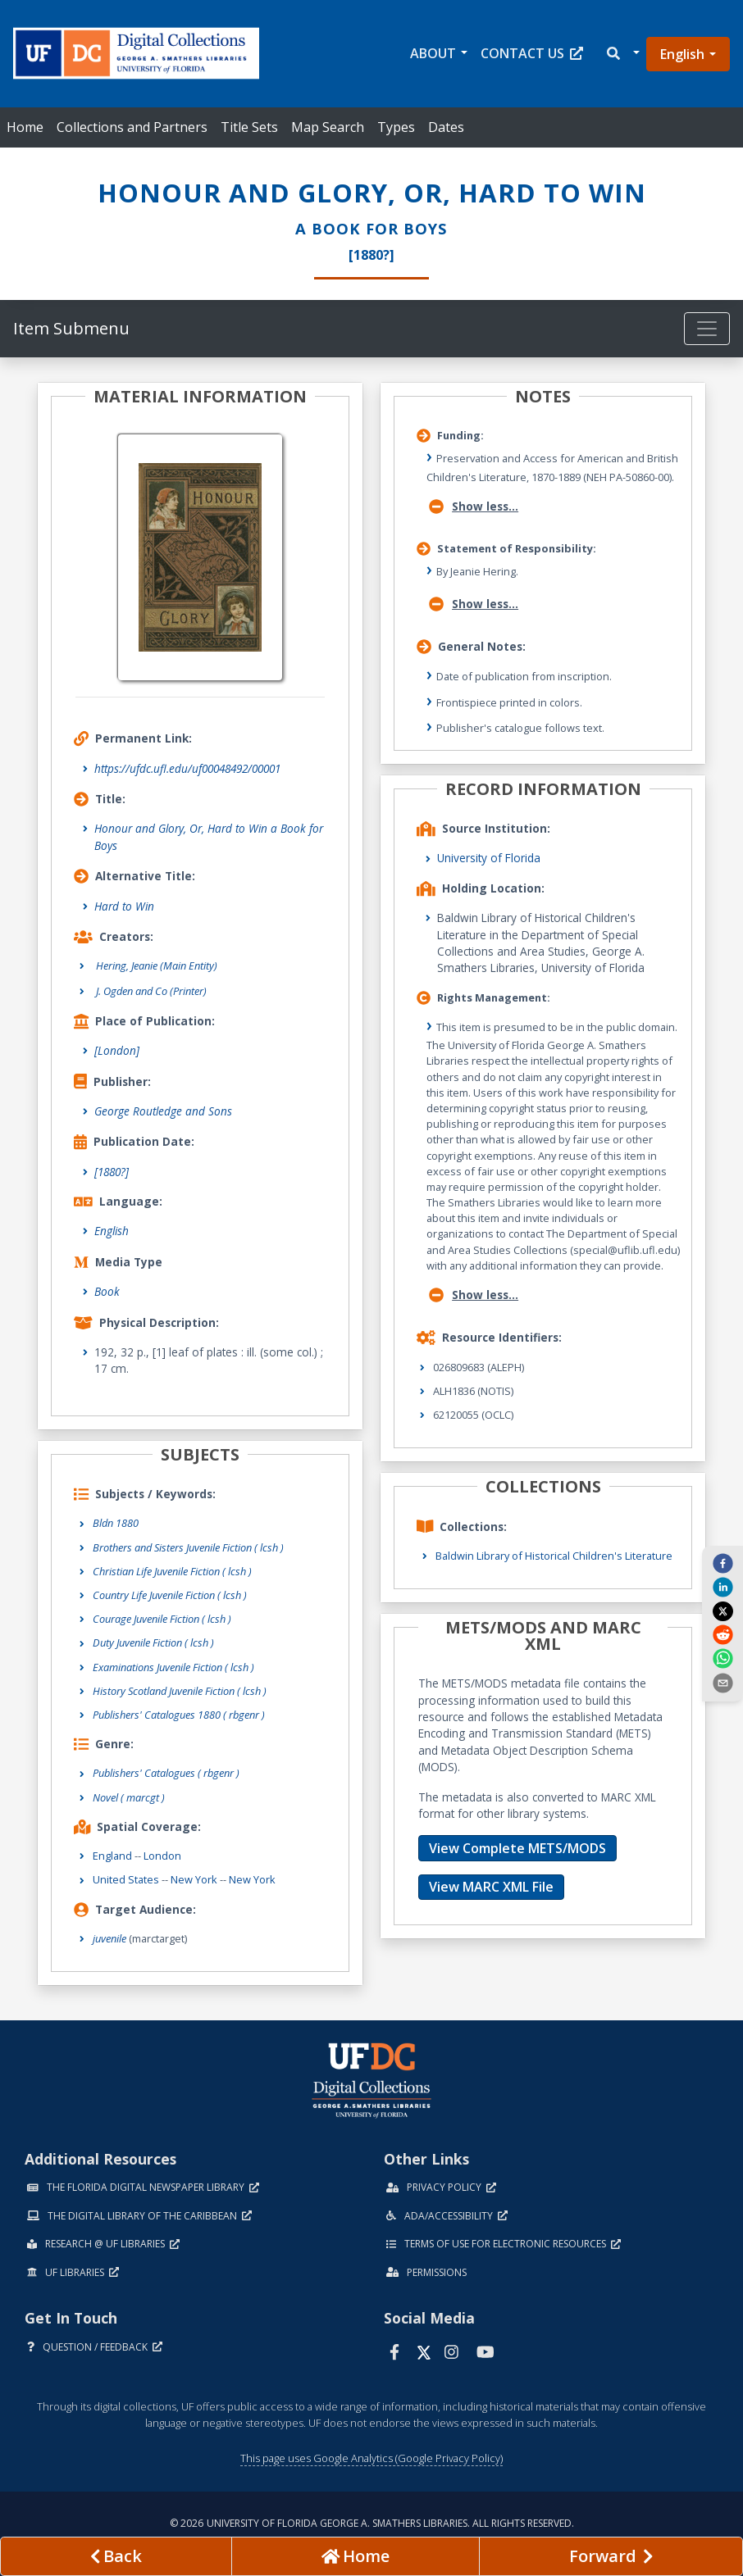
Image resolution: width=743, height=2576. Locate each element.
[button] (622, 53)
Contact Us (532, 53)
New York (194, 1879)
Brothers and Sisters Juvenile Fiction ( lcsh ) (188, 1547)
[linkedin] (722, 1586)
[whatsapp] (722, 1658)
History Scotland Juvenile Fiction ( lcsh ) (180, 1690)
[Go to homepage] (355, 2556)
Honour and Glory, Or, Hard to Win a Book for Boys (208, 836)
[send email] (722, 1681)
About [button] (433, 53)
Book (107, 1291)
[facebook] (722, 1563)
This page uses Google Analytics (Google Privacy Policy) (371, 2458)
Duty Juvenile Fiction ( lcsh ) (153, 1642)
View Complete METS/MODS (517, 1848)
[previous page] (116, 2556)
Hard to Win (124, 906)
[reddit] (722, 1634)
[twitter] (722, 1610)
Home (25, 127)
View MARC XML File (491, 1887)
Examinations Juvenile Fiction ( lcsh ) (173, 1667)
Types (396, 127)
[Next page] (611, 2556)
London (162, 1855)
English (682, 54)
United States (126, 1879)
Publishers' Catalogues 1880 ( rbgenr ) (179, 1714)
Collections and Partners (132, 127)
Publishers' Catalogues (166, 1772)
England (112, 1855)
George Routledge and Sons (163, 1111)
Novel (129, 1797)
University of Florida (488, 857)
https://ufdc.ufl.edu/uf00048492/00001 (187, 768)
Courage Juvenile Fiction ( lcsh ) (162, 1618)
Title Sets (249, 127)
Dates (446, 127)
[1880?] (111, 1171)
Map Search (327, 127)
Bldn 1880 (116, 1522)
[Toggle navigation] (707, 328)
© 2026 (372, 2523)
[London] (116, 1050)
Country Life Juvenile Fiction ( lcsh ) (170, 1595)
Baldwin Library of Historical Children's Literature (553, 1555)
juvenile (109, 1938)
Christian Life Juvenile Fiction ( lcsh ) (172, 1571)
